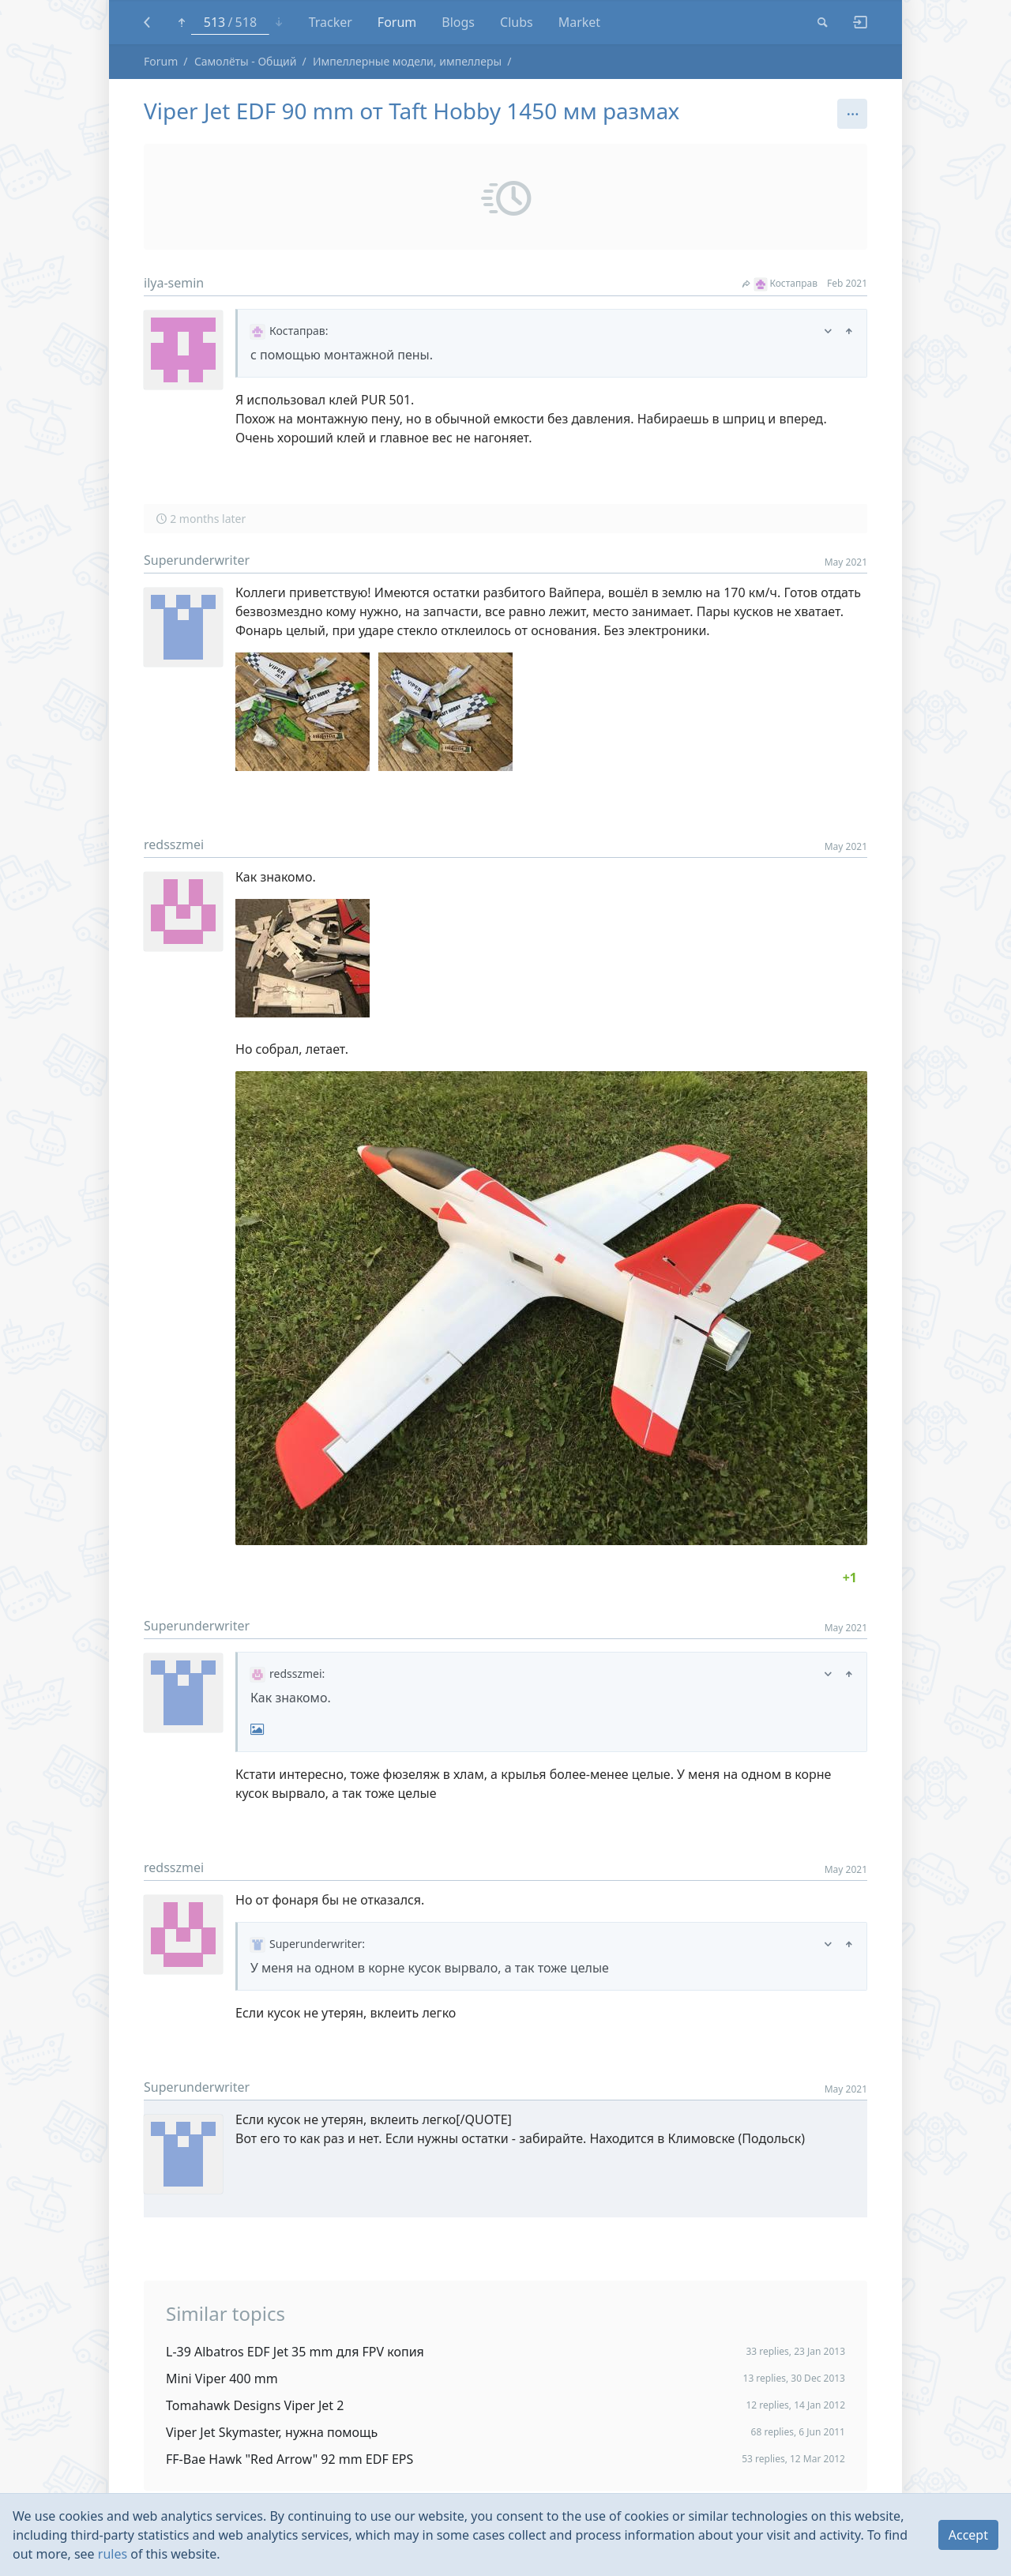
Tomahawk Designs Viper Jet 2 (255, 2405)
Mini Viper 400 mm (222, 2378)
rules (112, 2554)
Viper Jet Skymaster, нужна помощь (272, 2432)
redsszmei (174, 844)
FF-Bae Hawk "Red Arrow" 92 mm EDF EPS (289, 2459)
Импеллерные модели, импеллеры (407, 61)
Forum (161, 61)
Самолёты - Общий (245, 61)
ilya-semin (174, 282)
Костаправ (779, 283)
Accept (968, 2535)
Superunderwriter (197, 560)
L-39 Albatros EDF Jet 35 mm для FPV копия (295, 2351)
